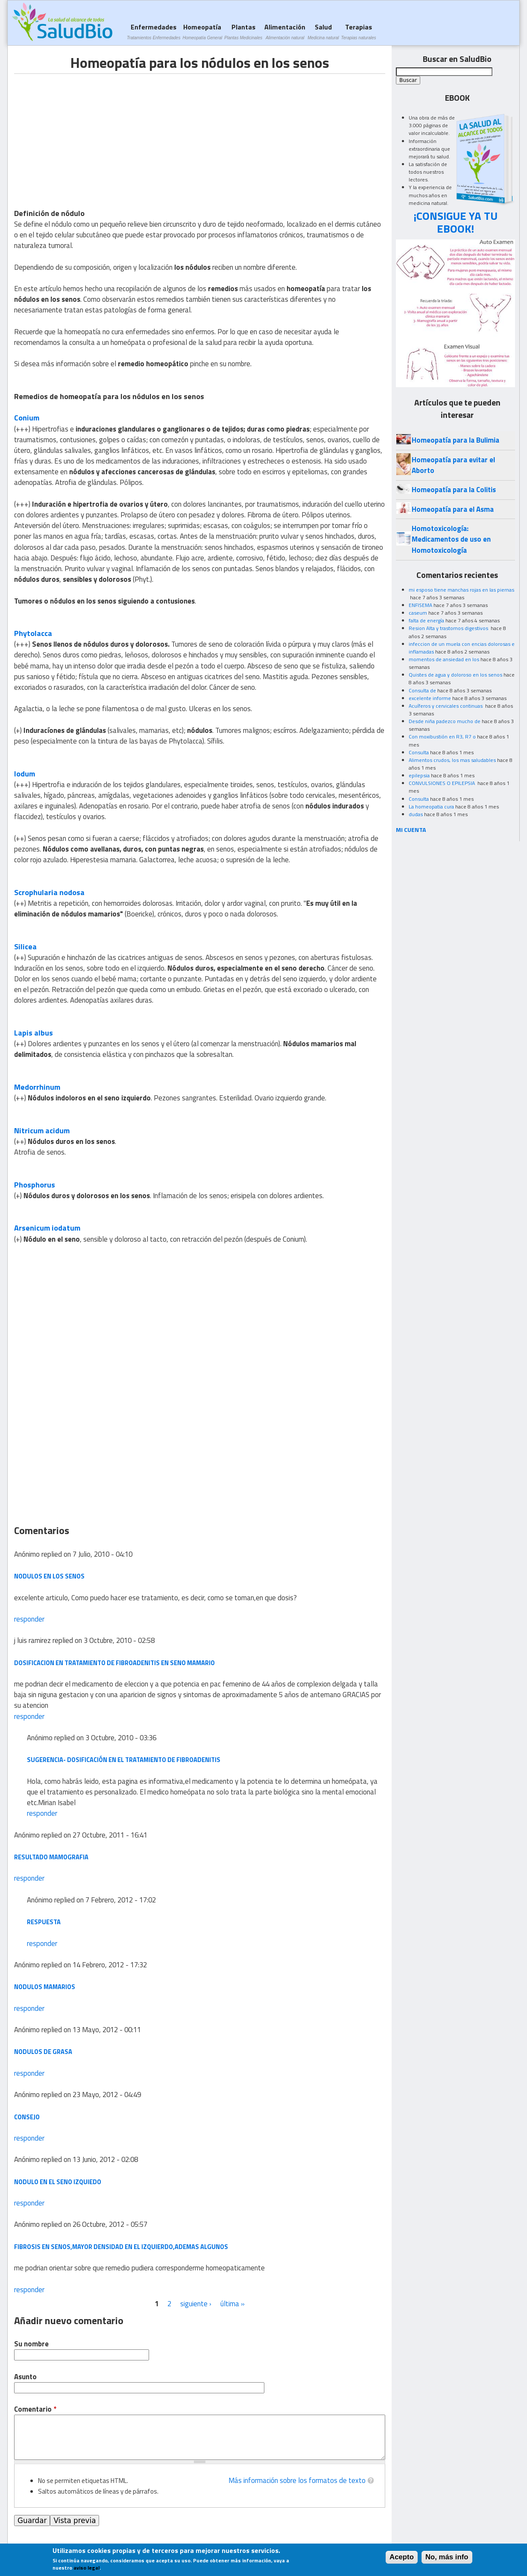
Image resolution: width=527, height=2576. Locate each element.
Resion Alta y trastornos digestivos (449, 628)
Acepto (401, 2557)
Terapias (358, 31)
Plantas (243, 31)
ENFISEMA (420, 605)
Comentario (35, 2409)
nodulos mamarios (44, 1987)
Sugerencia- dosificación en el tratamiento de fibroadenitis (123, 1760)
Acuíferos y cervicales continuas (446, 706)
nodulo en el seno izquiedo (57, 2182)
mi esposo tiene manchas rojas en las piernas (461, 590)
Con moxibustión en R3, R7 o (442, 736)
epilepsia (419, 775)
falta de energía (426, 620)
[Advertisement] (86, 133)
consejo (27, 2117)
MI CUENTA (411, 829)
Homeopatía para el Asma (453, 509)
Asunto (25, 2377)
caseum (418, 613)
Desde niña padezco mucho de (444, 721)
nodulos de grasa (43, 2052)
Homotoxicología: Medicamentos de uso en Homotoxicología (451, 539)
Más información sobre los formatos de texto (297, 2480)
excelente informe (430, 698)
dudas (416, 814)
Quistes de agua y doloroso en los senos (455, 675)
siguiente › (195, 2303)
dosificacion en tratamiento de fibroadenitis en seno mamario (114, 1663)
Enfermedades (153, 31)
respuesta (44, 1922)
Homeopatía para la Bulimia (455, 440)
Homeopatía (202, 31)
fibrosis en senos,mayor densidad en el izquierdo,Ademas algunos (121, 2247)
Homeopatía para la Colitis (454, 489)
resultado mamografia (51, 1857)
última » (232, 2303)
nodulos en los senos (49, 1576)
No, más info (446, 2557)
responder (29, 1619)
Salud (323, 31)
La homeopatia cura (431, 806)
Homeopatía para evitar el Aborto (453, 465)
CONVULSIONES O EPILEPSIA (442, 783)
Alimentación (284, 31)
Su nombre (31, 2344)
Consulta (419, 752)
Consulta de (422, 690)
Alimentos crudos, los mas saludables (452, 760)
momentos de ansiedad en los (444, 659)
